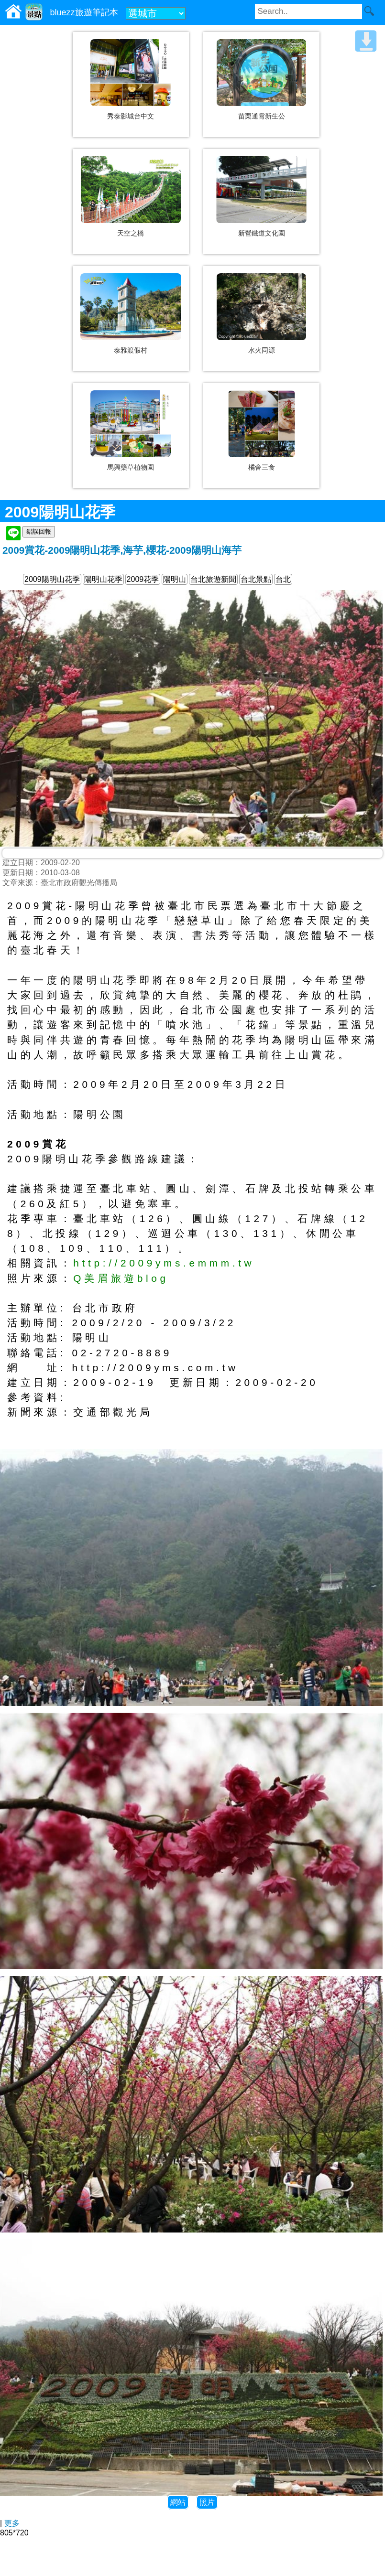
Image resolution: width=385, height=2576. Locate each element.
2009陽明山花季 (52, 579)
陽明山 (174, 579)
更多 (12, 2523)
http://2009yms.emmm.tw (163, 1262)
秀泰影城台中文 (130, 116)
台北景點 (256, 579)
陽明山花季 (103, 579)
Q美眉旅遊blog (121, 1278)
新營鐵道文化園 (261, 233)
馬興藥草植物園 (130, 467)
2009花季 (143, 579)
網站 (178, 2502)
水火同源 (261, 350)
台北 (283, 579)
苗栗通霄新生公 (261, 116)
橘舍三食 (261, 467)
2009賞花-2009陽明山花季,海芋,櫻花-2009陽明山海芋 (122, 550)
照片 (207, 2502)
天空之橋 (130, 233)
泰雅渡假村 (130, 350)
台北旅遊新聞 (213, 579)
